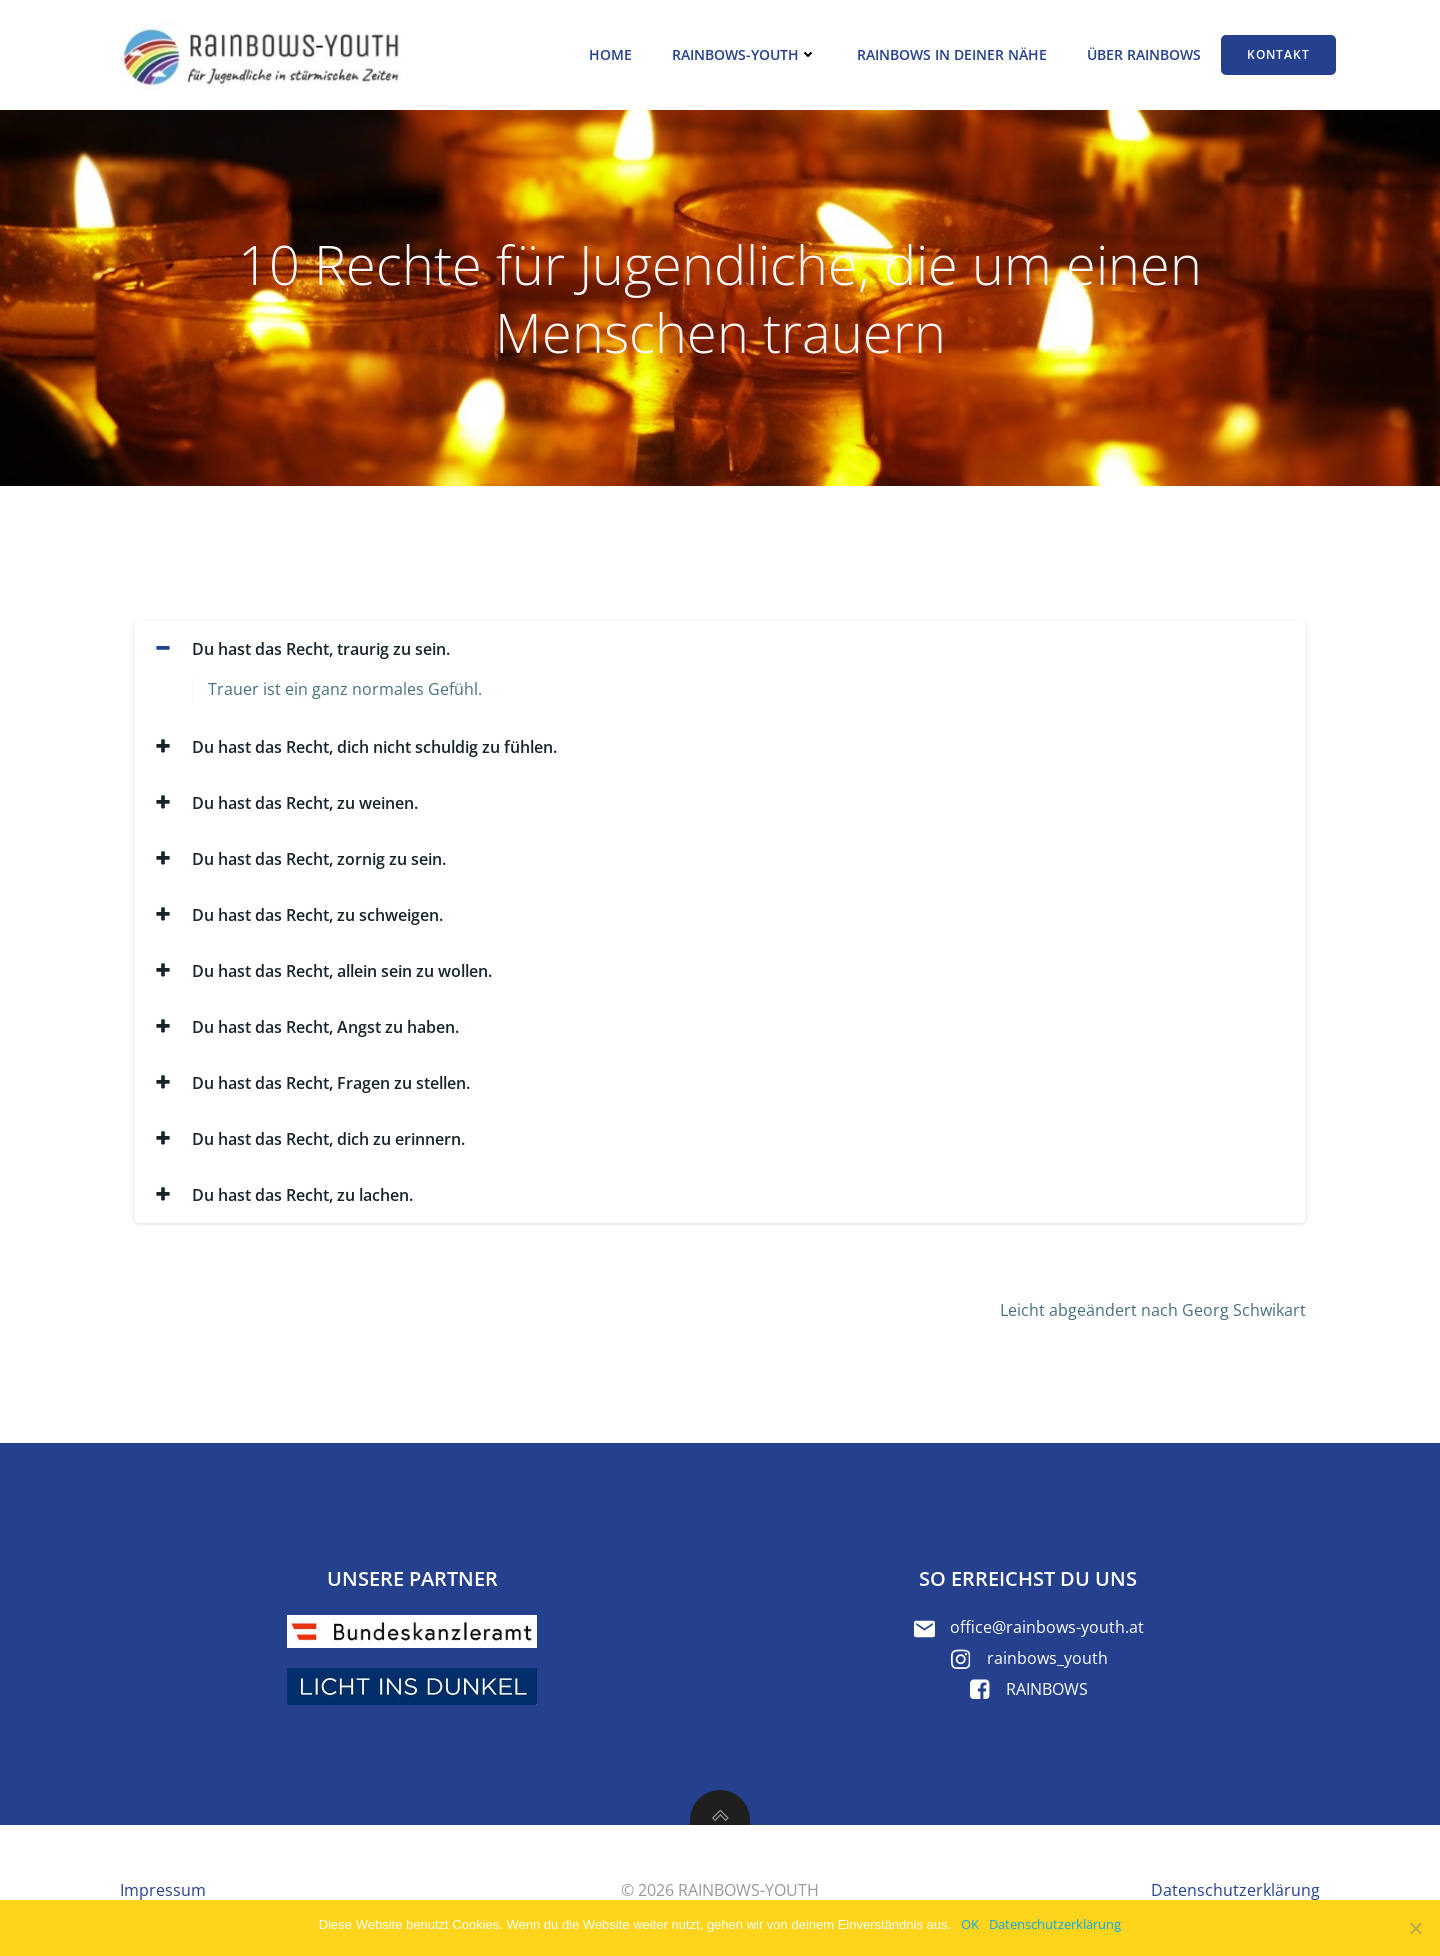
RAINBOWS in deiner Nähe (952, 54)
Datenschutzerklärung (1055, 1924)
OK (970, 1924)
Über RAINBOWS (1144, 54)
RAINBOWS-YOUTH (744, 54)
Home (610, 54)
